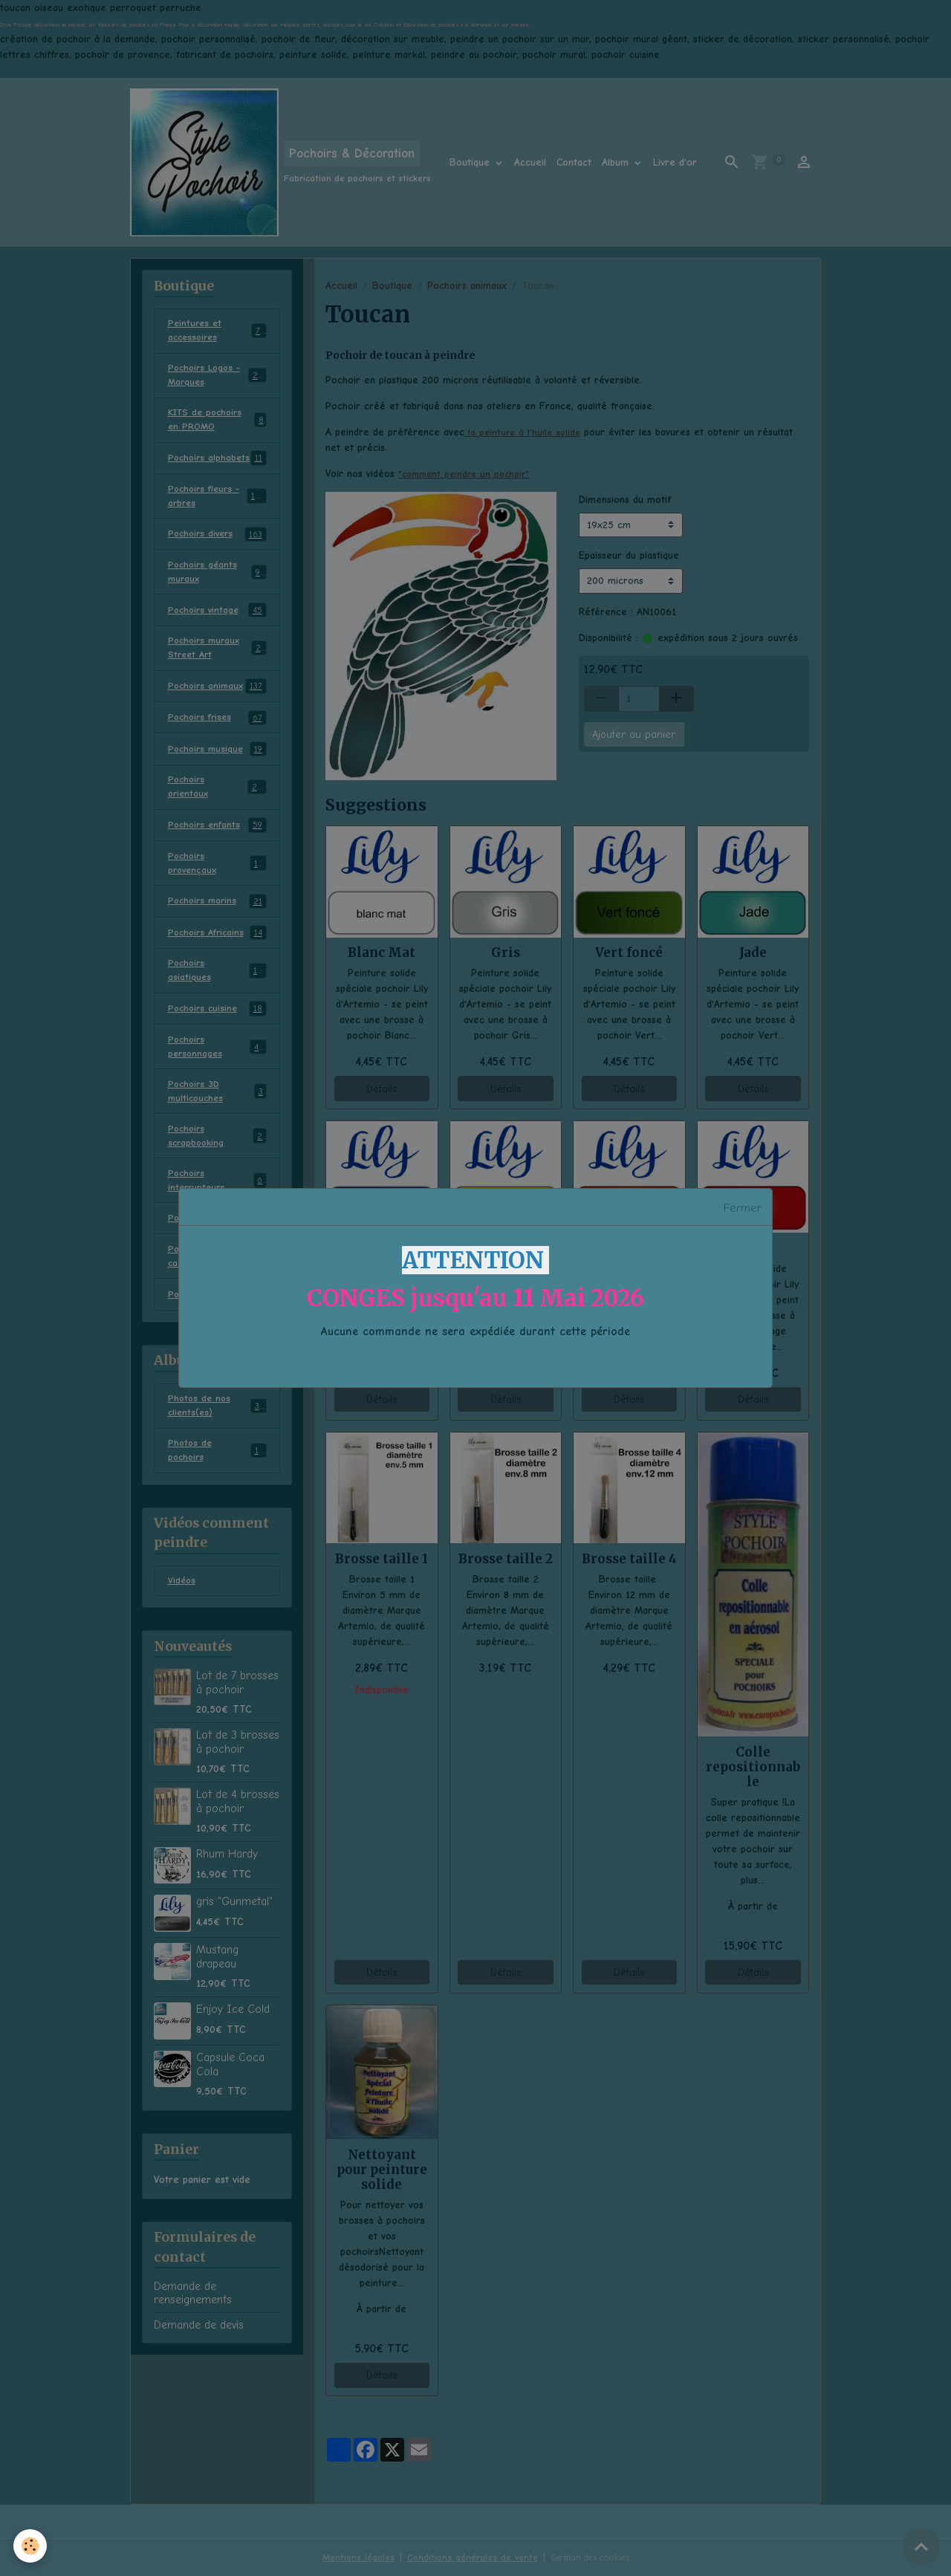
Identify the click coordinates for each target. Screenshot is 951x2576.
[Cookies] (31, 2545)
